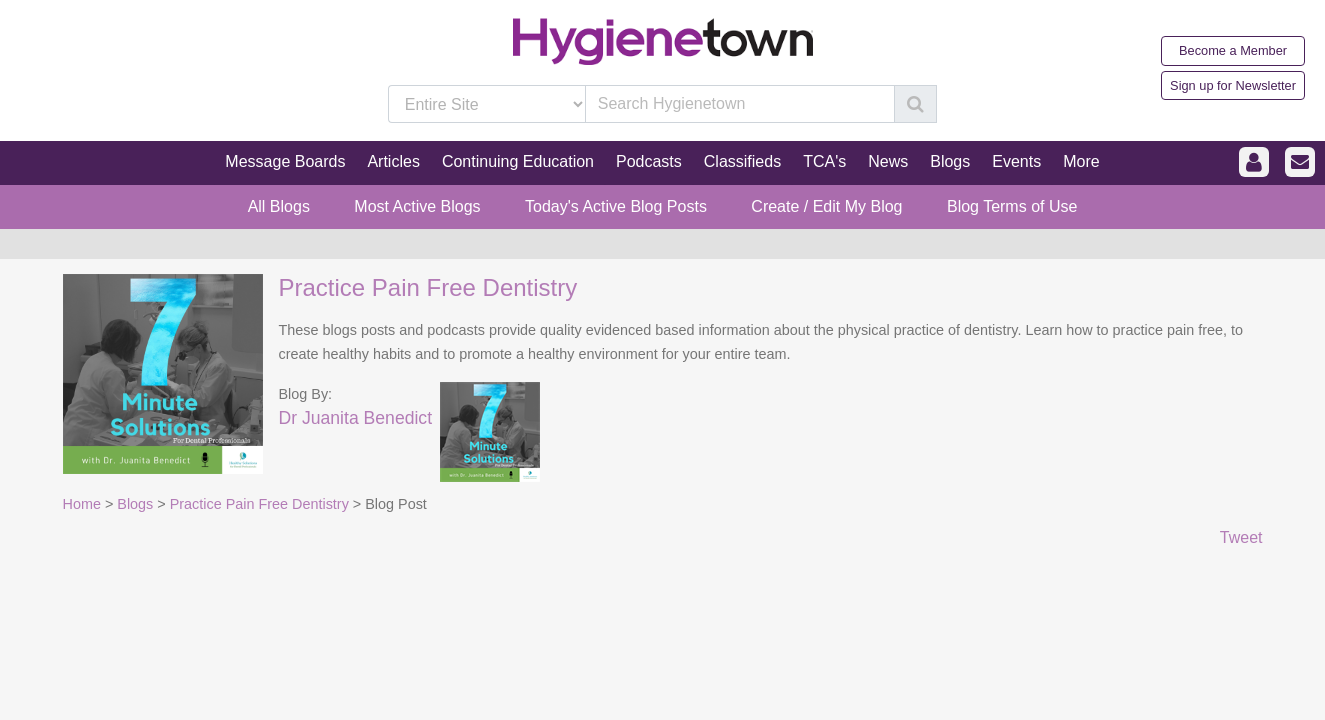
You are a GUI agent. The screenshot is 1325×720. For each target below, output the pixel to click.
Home (82, 504)
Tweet (1241, 537)
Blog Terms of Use (1012, 206)
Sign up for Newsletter (1233, 85)
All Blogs (279, 206)
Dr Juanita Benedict (356, 418)
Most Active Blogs (417, 206)
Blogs (135, 504)
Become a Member (1233, 50)
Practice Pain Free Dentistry (428, 287)
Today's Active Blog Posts (616, 206)
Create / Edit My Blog (826, 206)
